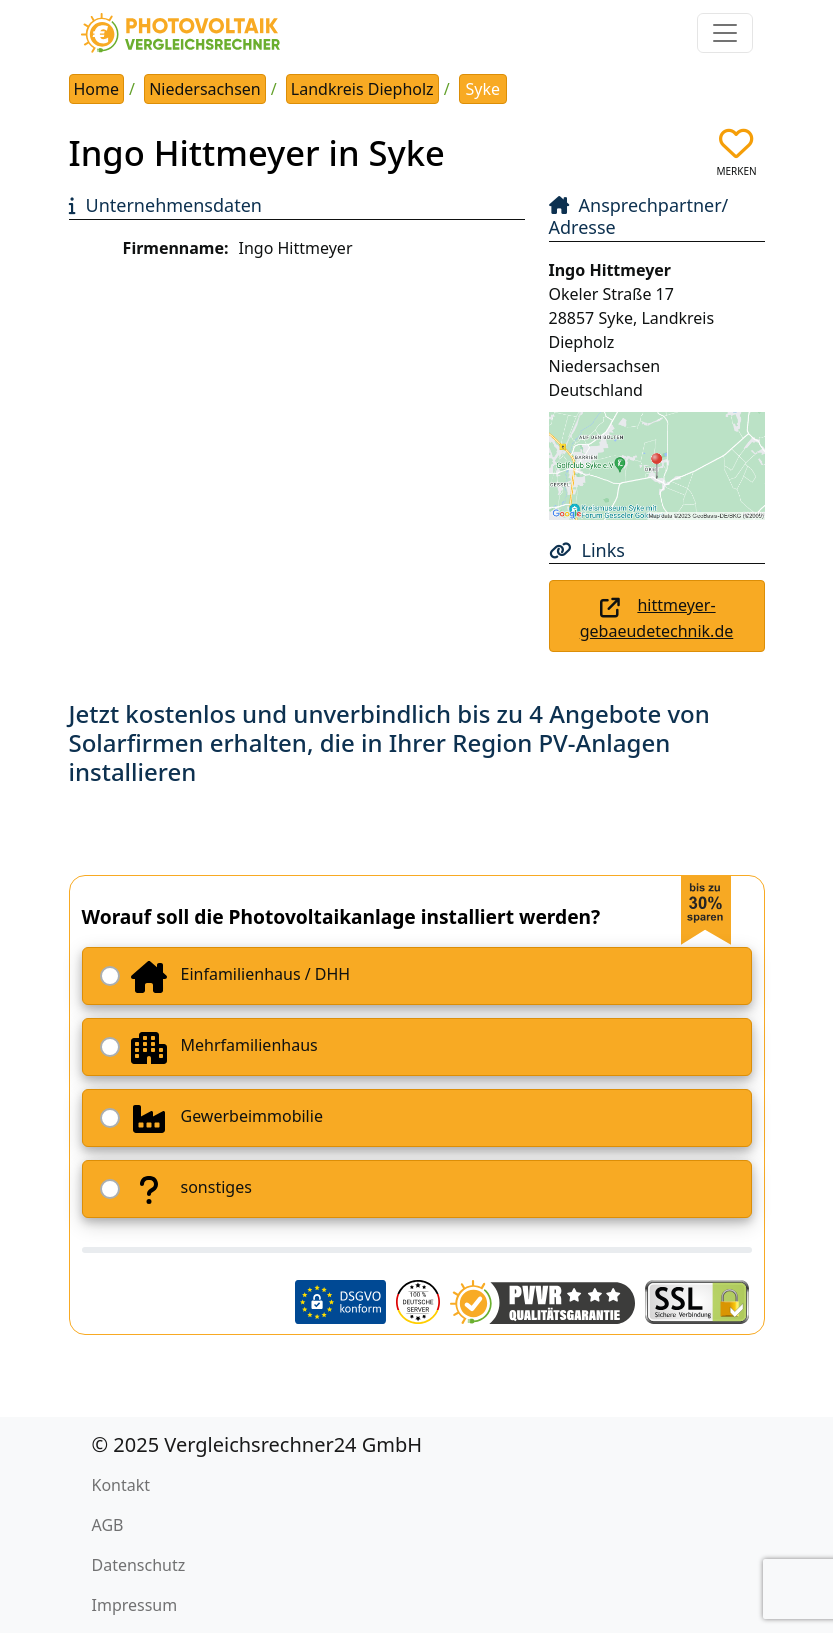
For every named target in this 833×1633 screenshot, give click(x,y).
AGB (108, 1525)
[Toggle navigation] (725, 33)
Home (97, 89)
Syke (483, 89)
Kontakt (121, 1485)
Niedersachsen (205, 89)
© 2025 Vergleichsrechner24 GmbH (257, 1444)
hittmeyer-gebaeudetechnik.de (657, 618)
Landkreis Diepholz (362, 89)
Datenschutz (139, 1565)
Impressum (135, 1605)
